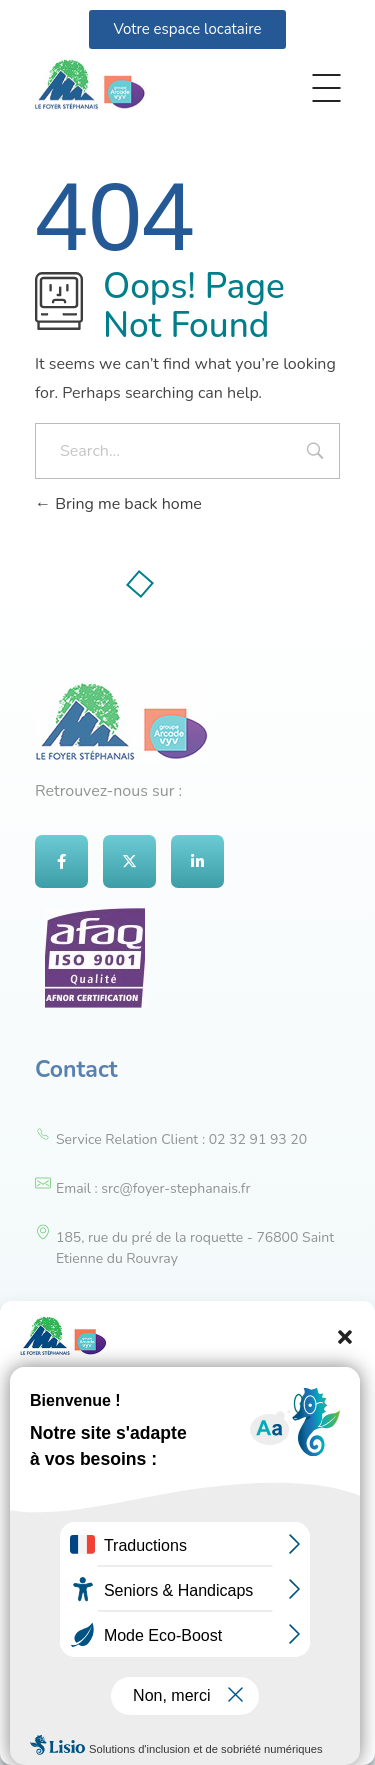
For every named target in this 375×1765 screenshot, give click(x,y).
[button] (345, 1336)
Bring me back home (118, 504)
